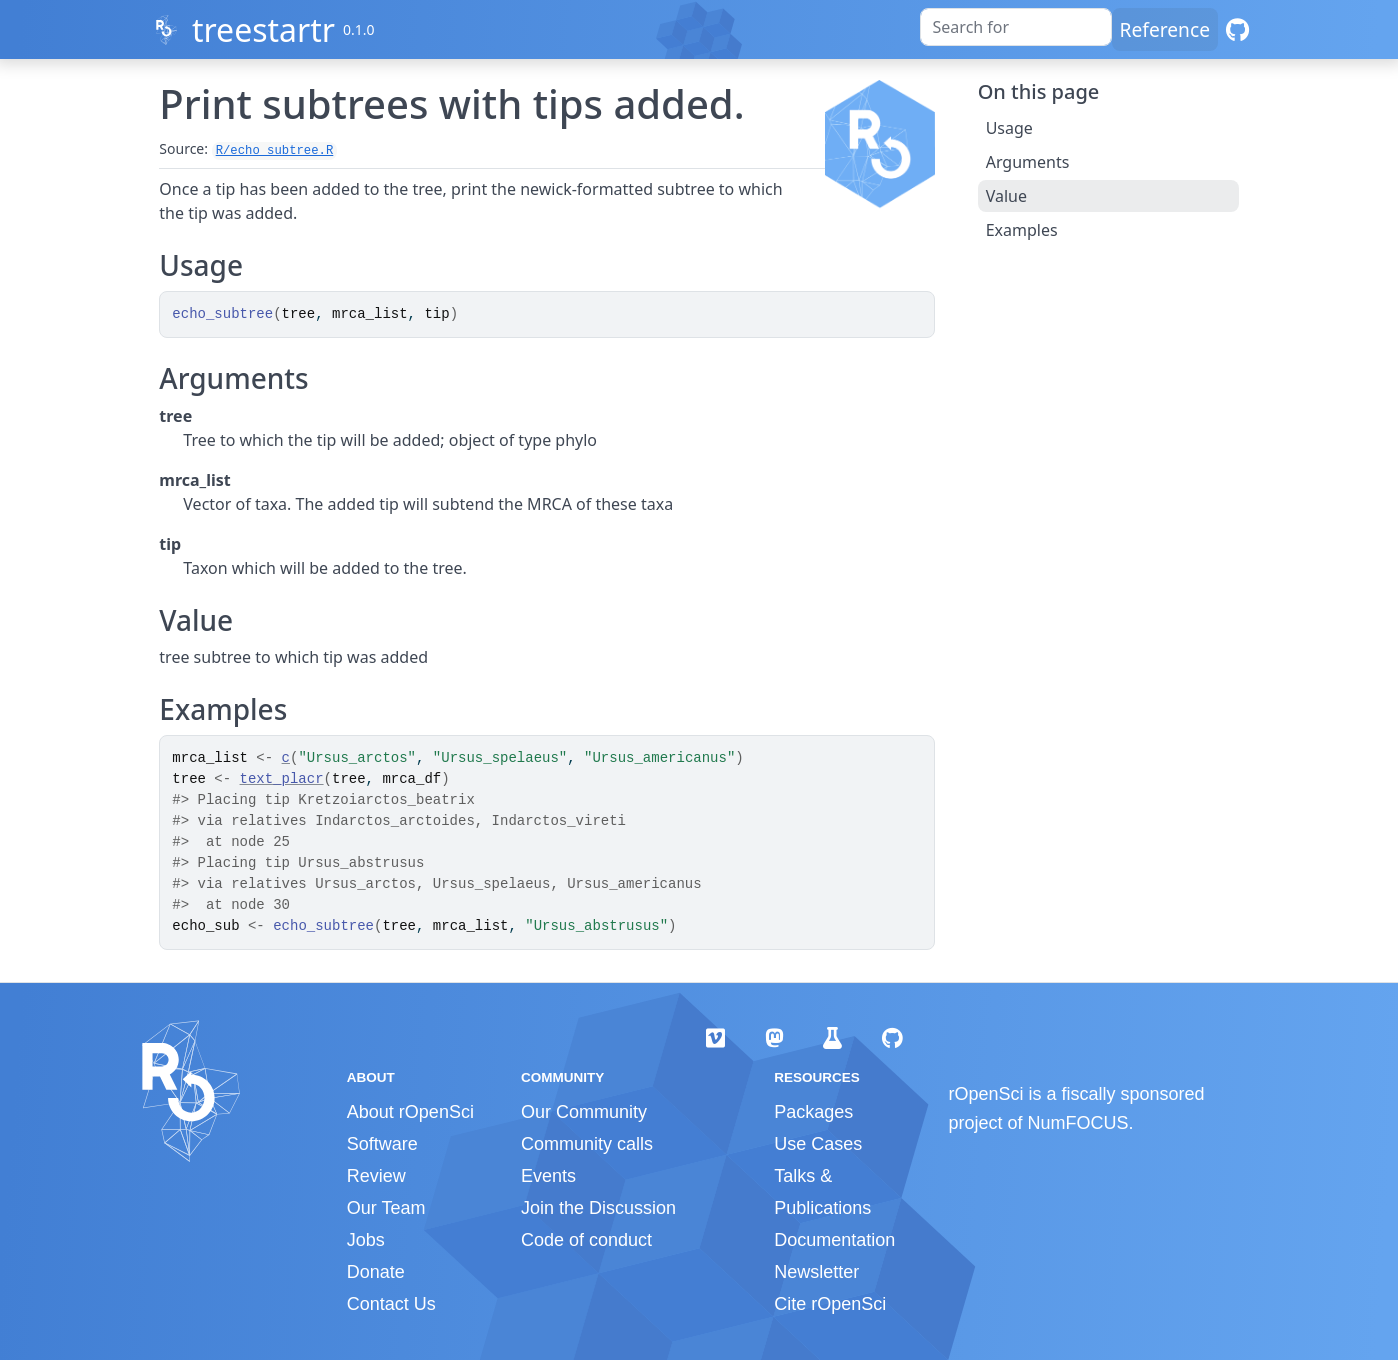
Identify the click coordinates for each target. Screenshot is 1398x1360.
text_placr (282, 779)
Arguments (1028, 162)
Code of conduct (586, 1240)
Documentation (834, 1240)
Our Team (386, 1208)
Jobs (366, 1240)
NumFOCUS (1078, 1123)
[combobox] (1016, 27)
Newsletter (816, 1272)
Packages (813, 1112)
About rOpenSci (410, 1112)
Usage (1009, 128)
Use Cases (818, 1144)
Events (548, 1176)
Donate (376, 1272)
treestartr (263, 29)
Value (1006, 196)
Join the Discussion (598, 1208)
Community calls (587, 1144)
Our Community (584, 1112)
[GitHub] (1237, 29)
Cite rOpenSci (830, 1304)
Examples (1022, 230)
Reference (1165, 29)
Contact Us (391, 1304)
